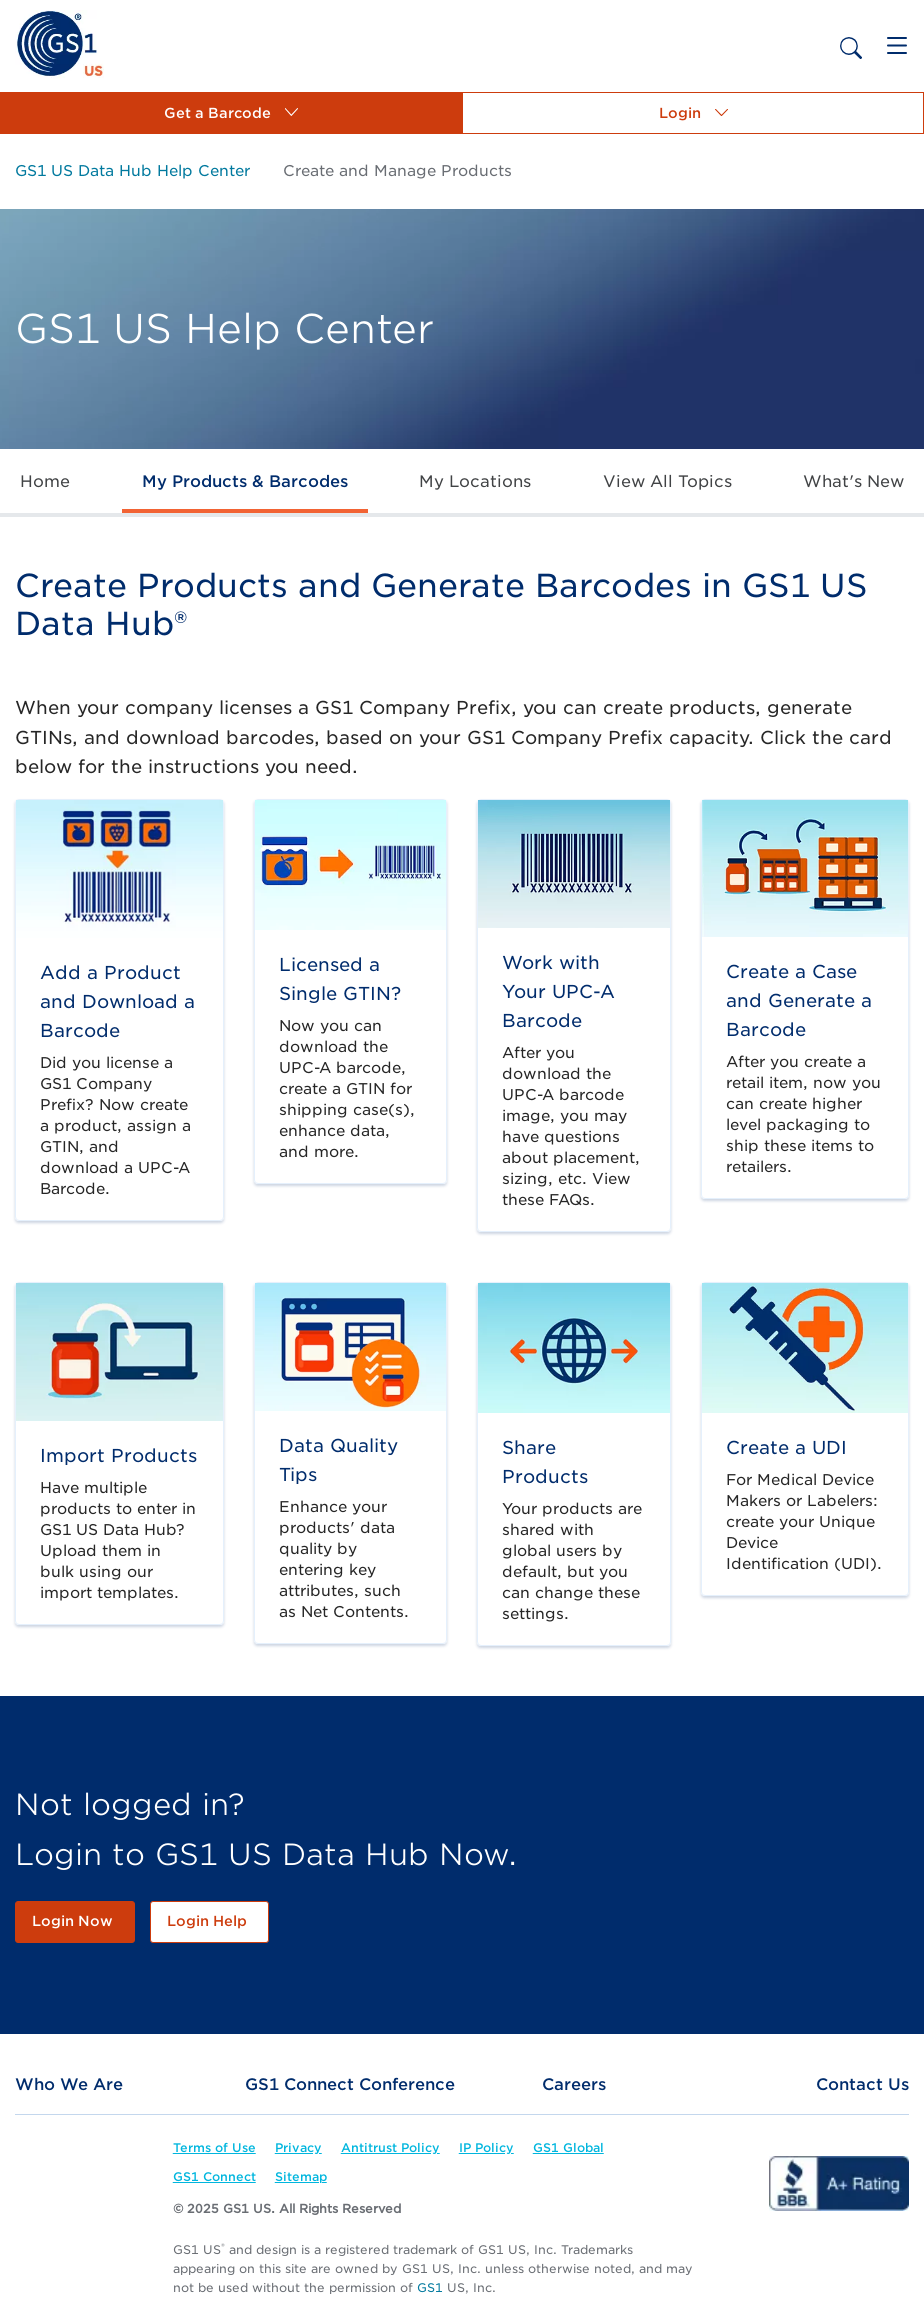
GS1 (430, 2287)
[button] (231, 113)
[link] (59, 42)
